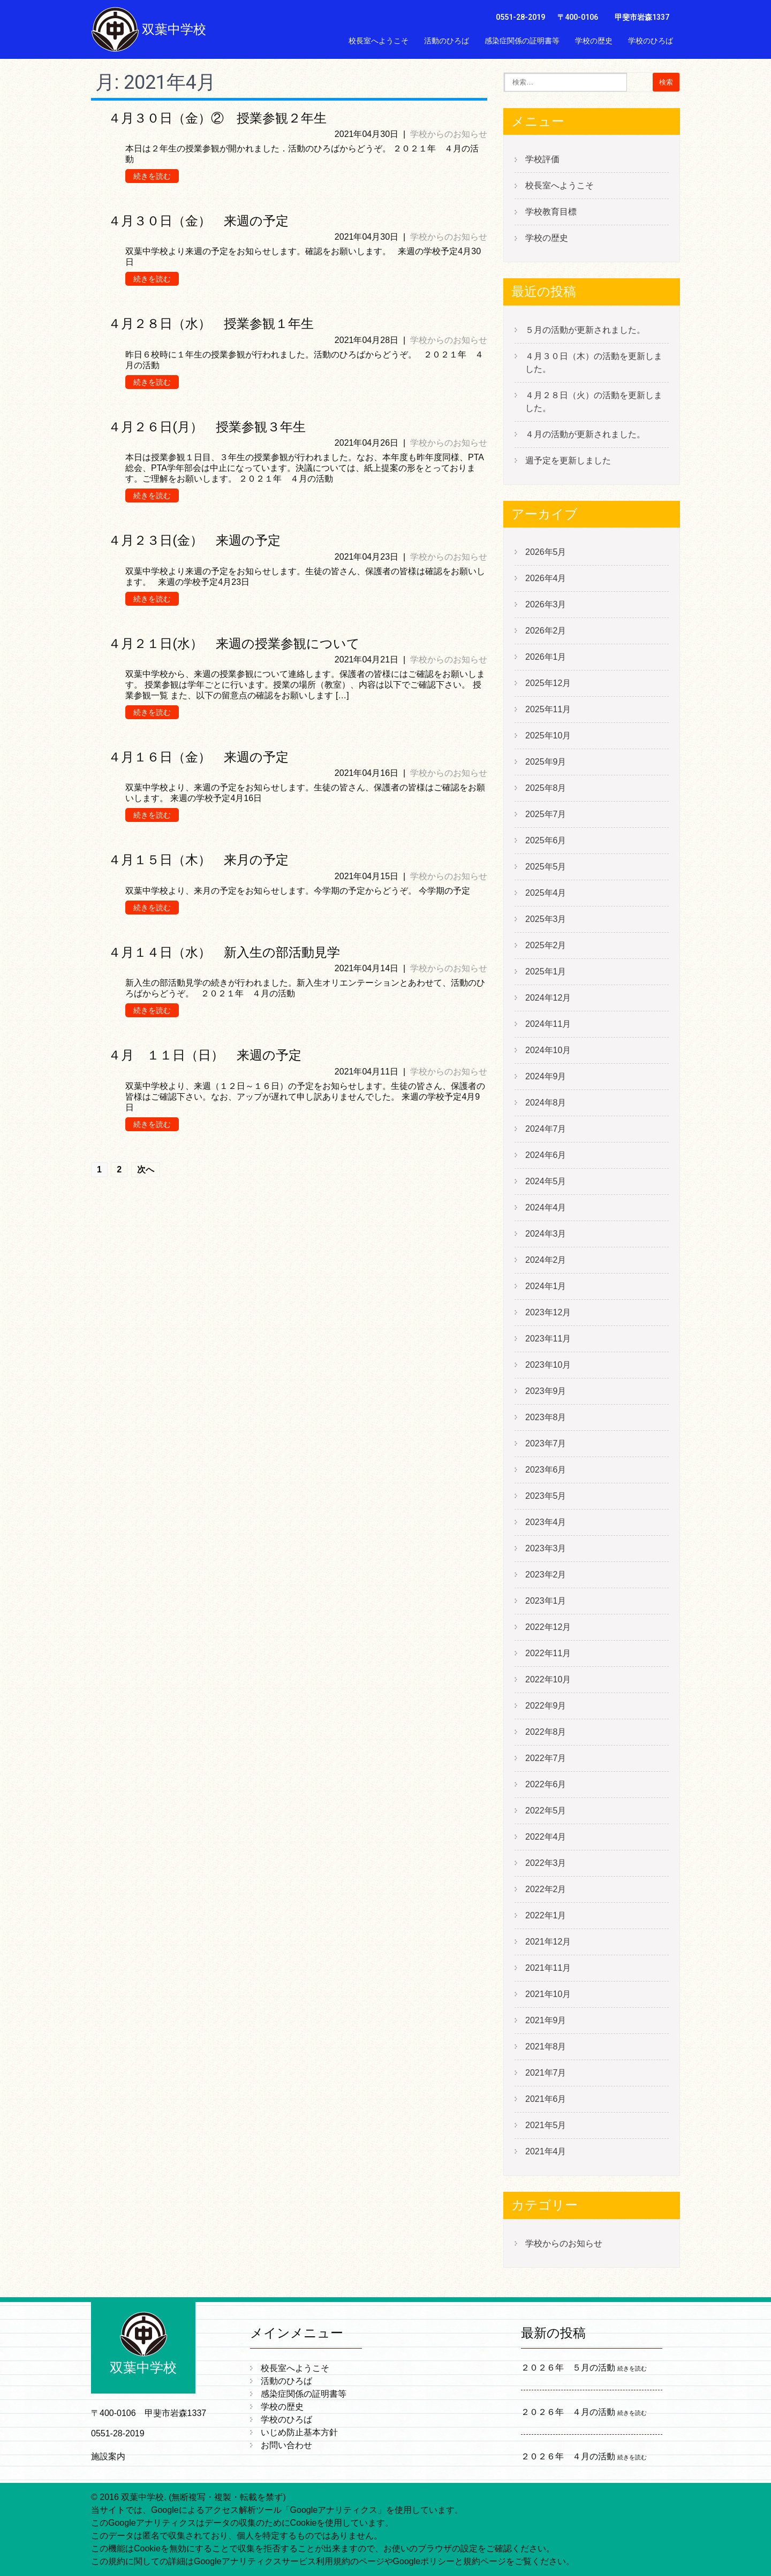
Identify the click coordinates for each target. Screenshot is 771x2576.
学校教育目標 (551, 211)
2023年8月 (545, 1417)
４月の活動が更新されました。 (585, 434)
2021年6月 (545, 2099)
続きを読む (152, 176)
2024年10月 (548, 1050)
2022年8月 (545, 1731)
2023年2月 (545, 1574)
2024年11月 (548, 1023)
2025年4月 (545, 892)
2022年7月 (545, 1758)
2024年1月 (545, 1286)
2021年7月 (545, 2072)
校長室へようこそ (379, 40)
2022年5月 (545, 1810)
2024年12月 (548, 997)
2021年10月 (548, 1994)
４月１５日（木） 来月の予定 (198, 859)
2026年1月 (545, 656)
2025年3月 (545, 919)
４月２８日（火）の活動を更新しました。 (593, 402)
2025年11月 (548, 709)
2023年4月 (545, 1522)
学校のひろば (650, 40)
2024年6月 (545, 1155)
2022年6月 (545, 1784)
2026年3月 (545, 604)
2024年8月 (545, 1102)
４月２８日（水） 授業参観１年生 (211, 323)
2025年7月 (545, 814)
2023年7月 (545, 1443)
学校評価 (542, 159)
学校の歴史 (594, 40)
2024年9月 (545, 1076)
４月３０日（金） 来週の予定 (198, 221)
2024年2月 (545, 1259)
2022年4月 (545, 1836)
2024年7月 (545, 1128)
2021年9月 (545, 2020)
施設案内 (108, 2456)
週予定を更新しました (568, 460)
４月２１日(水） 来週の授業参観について (234, 643)
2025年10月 (548, 735)
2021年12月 (548, 1941)
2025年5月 (545, 866)
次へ (145, 1169)
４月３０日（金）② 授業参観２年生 (217, 118)
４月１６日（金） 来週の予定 (198, 757)
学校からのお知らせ (448, 134)
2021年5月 (545, 2125)
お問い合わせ (650, 64)
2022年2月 (545, 1889)
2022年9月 (545, 1705)
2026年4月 (545, 578)
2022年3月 (545, 1863)
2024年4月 (545, 1207)
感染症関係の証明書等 (522, 40)
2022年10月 (548, 1679)
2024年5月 (545, 1181)
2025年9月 (545, 761)
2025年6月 (545, 840)
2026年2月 (545, 630)
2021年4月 (545, 2151)
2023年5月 (545, 1495)
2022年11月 (548, 1653)
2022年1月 (545, 1915)
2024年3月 (545, 1233)
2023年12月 (548, 1312)
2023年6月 (545, 1469)
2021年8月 (545, 2046)
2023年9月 (545, 1391)
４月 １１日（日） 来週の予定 (204, 1055)
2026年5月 (545, 552)
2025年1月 (545, 971)
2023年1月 (545, 1600)
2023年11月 (548, 1338)
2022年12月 (548, 1627)
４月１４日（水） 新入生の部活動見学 (224, 952)
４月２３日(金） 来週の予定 (194, 540)
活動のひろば (446, 40)
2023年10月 (548, 1364)
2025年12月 (548, 683)
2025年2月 (545, 945)
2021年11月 (548, 1967)
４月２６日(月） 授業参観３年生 (207, 427)
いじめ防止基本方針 (579, 64)
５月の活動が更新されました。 (585, 329)
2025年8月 (545, 787)
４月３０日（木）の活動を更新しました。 (593, 363)
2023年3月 (545, 1548)
